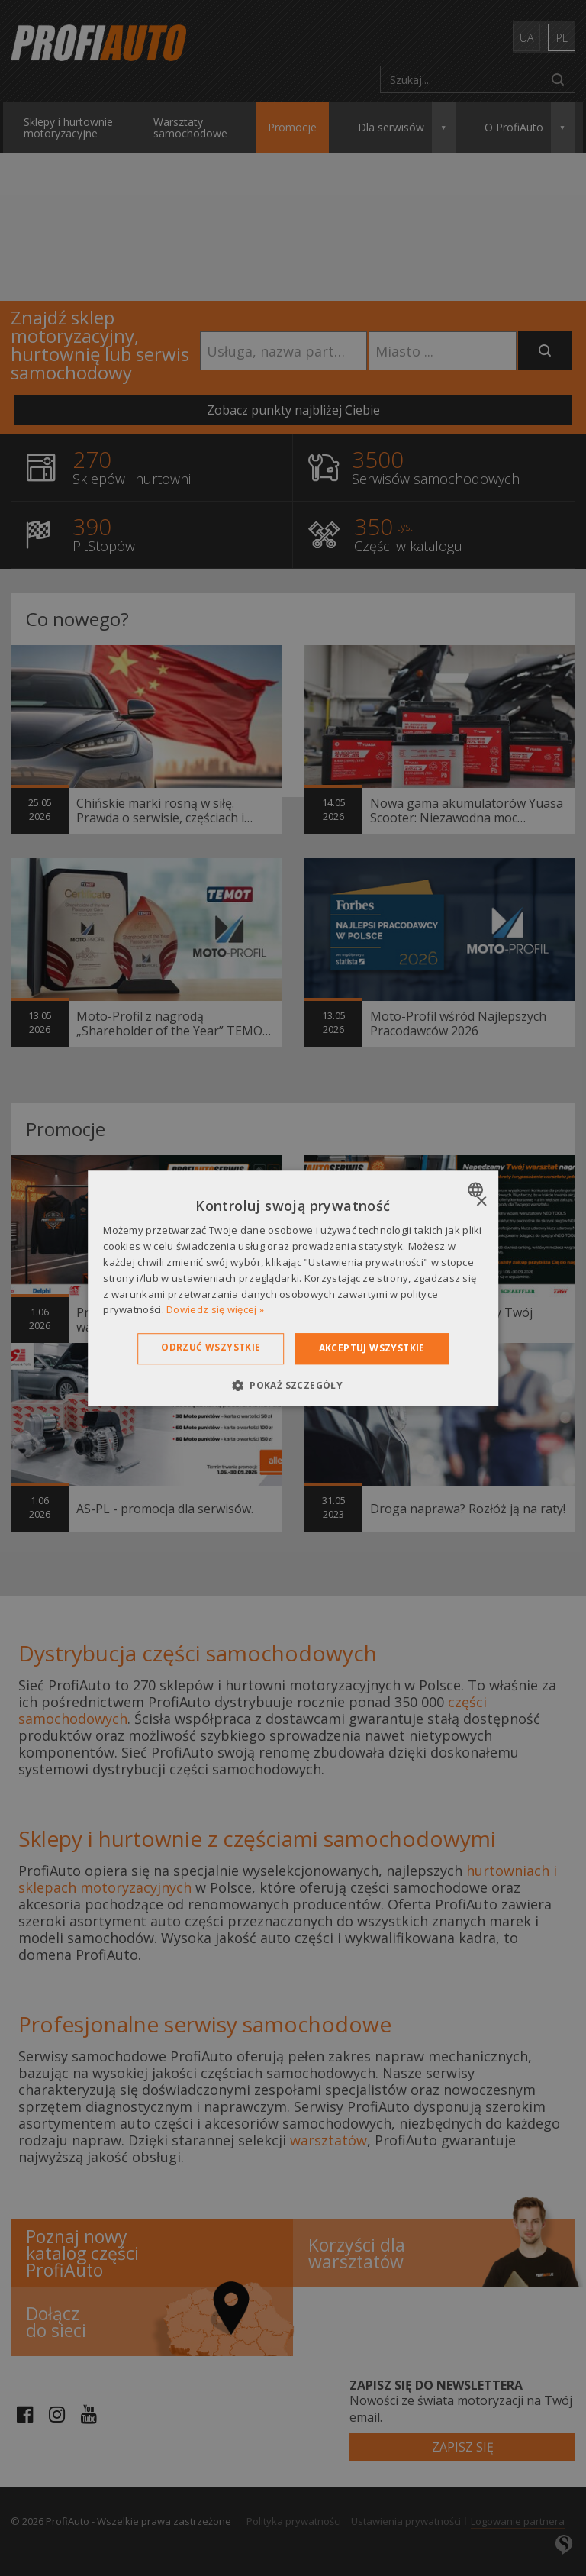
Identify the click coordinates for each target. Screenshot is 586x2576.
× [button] (481, 1202)
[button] (293, 1385)
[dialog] (293, 1288)
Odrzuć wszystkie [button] (210, 1347)
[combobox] (477, 1189)
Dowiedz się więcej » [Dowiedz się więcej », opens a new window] (215, 1310)
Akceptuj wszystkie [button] (372, 1347)
